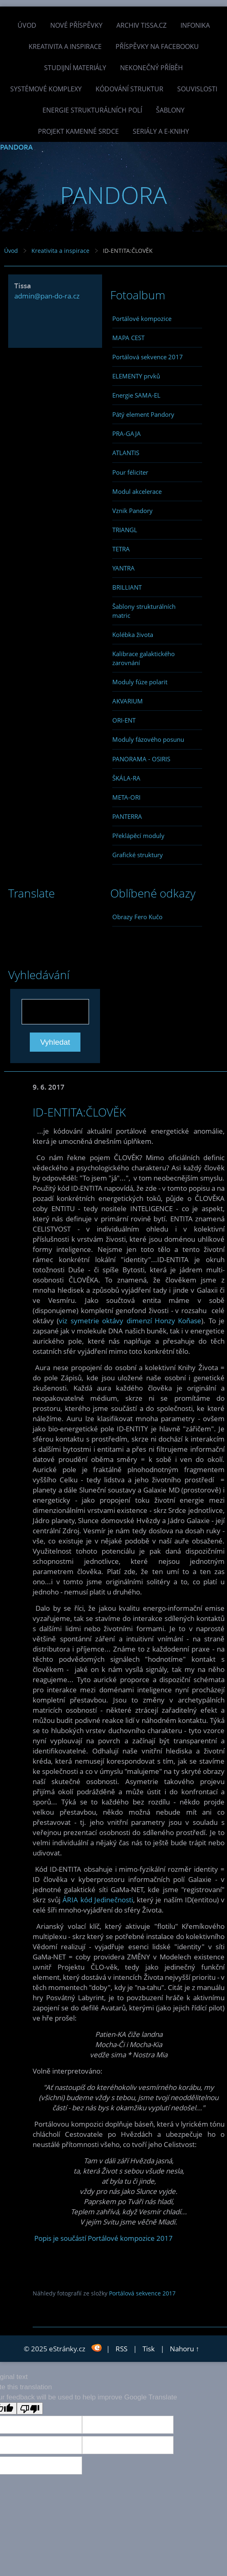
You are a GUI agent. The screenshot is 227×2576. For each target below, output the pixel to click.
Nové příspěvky (76, 25)
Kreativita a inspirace (65, 46)
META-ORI (126, 797)
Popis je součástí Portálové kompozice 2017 (103, 2238)
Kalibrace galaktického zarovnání (143, 658)
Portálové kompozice (141, 318)
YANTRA (123, 568)
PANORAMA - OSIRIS (141, 759)
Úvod (27, 25)
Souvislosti (197, 88)
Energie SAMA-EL (136, 395)
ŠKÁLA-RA (126, 778)
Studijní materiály (75, 67)
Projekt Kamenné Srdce (78, 131)
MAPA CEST (128, 338)
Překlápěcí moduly (138, 835)
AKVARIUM (127, 701)
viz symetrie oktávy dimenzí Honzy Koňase (130, 1320)
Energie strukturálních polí (92, 110)
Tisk (148, 2348)
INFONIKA (195, 25)
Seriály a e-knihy (161, 131)
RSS (121, 2348)
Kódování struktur (129, 88)
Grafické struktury (137, 855)
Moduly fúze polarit (139, 682)
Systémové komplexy (46, 88)
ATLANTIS (125, 453)
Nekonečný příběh (151, 67)
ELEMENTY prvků (136, 376)
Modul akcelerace (137, 491)
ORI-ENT (124, 720)
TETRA (121, 549)
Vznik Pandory (132, 510)
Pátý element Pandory (143, 414)
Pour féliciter (130, 472)
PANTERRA (127, 816)
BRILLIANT (127, 587)
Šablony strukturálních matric (144, 610)
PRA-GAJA (126, 433)
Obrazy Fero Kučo (137, 917)
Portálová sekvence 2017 (147, 357)
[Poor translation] (30, 2408)
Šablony (170, 110)
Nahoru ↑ (184, 2348)
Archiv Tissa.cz (141, 25)
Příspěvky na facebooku (157, 46)
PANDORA (16, 147)
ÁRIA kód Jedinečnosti (97, 1899)
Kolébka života (132, 634)
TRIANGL (124, 530)
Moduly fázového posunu (148, 739)
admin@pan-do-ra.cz (47, 296)
